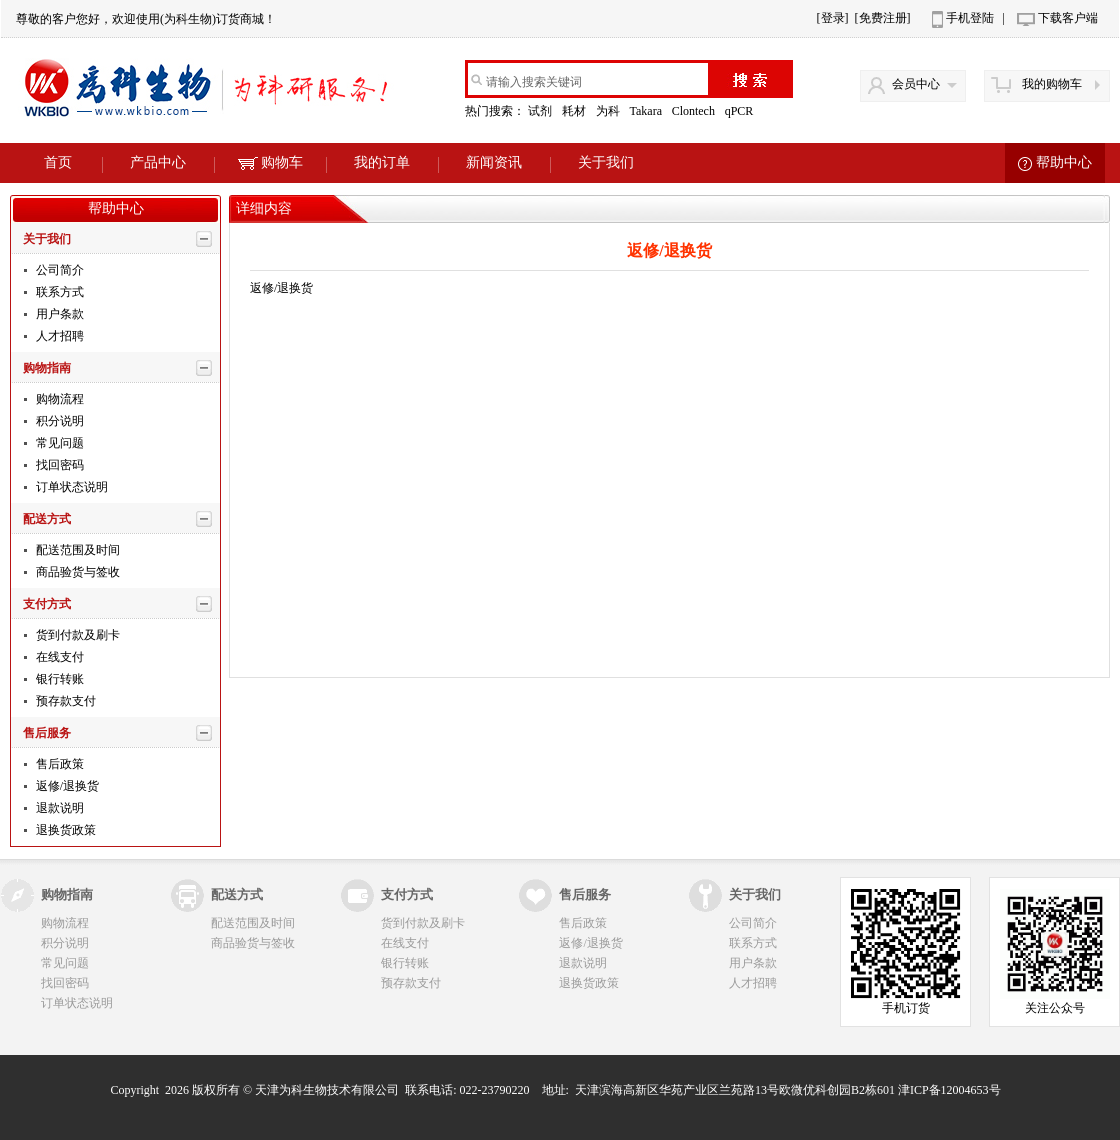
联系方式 (58, 292)
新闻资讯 (494, 162)
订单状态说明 (70, 487)
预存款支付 (64, 701)
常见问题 (58, 443)
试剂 (541, 111)
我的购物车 (1052, 84)
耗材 (575, 111)
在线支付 (58, 657)
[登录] (833, 18)
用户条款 (58, 314)
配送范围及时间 (76, 550)
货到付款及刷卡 (76, 635)
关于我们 (606, 162)
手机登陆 (970, 18)
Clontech (695, 111)
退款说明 (58, 808)
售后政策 (58, 764)
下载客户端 (1068, 18)
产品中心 (158, 162)
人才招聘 (58, 336)
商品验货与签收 (76, 572)
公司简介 (58, 270)
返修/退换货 (66, 786)
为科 (609, 111)
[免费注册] (883, 18)
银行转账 (58, 679)
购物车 (270, 162)
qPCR (741, 111)
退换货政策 (64, 830)
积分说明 (58, 421)
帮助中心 (1064, 162)
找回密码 (58, 465)
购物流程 (58, 399)
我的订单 (382, 162)
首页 (58, 162)
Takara (646, 111)
